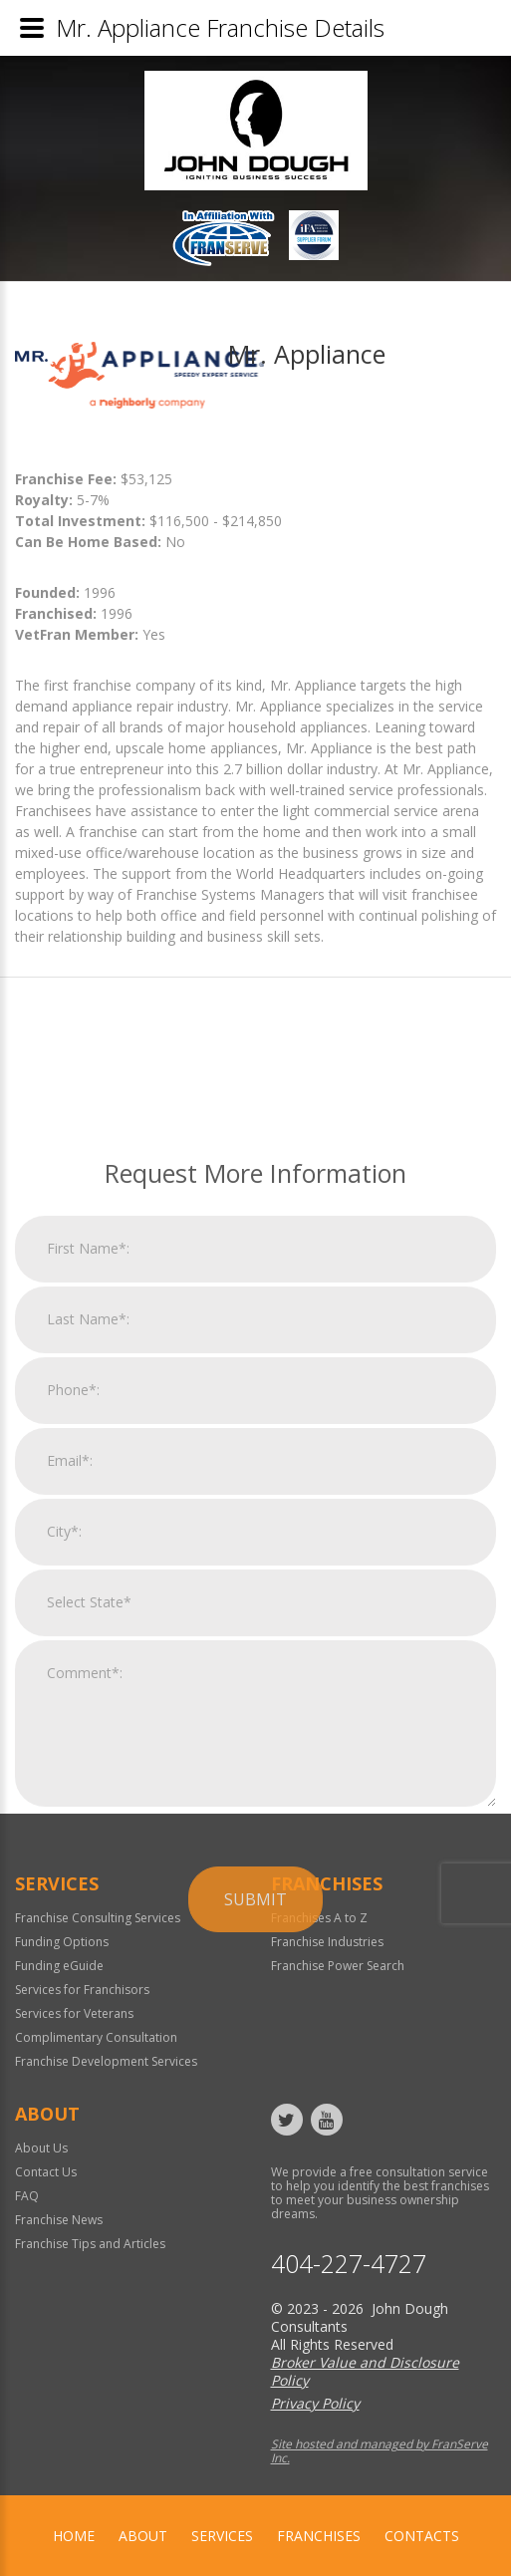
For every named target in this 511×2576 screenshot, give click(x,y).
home (74, 2535)
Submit (255, 2124)
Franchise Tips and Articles (90, 2243)
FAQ (27, 2195)
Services (222, 2535)
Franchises (319, 2535)
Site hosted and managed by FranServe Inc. (379, 2450)
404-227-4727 (348, 2263)
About (143, 2535)
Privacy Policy (315, 2403)
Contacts (421, 2535)
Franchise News (59, 2219)
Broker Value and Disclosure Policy (365, 2371)
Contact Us (46, 2171)
